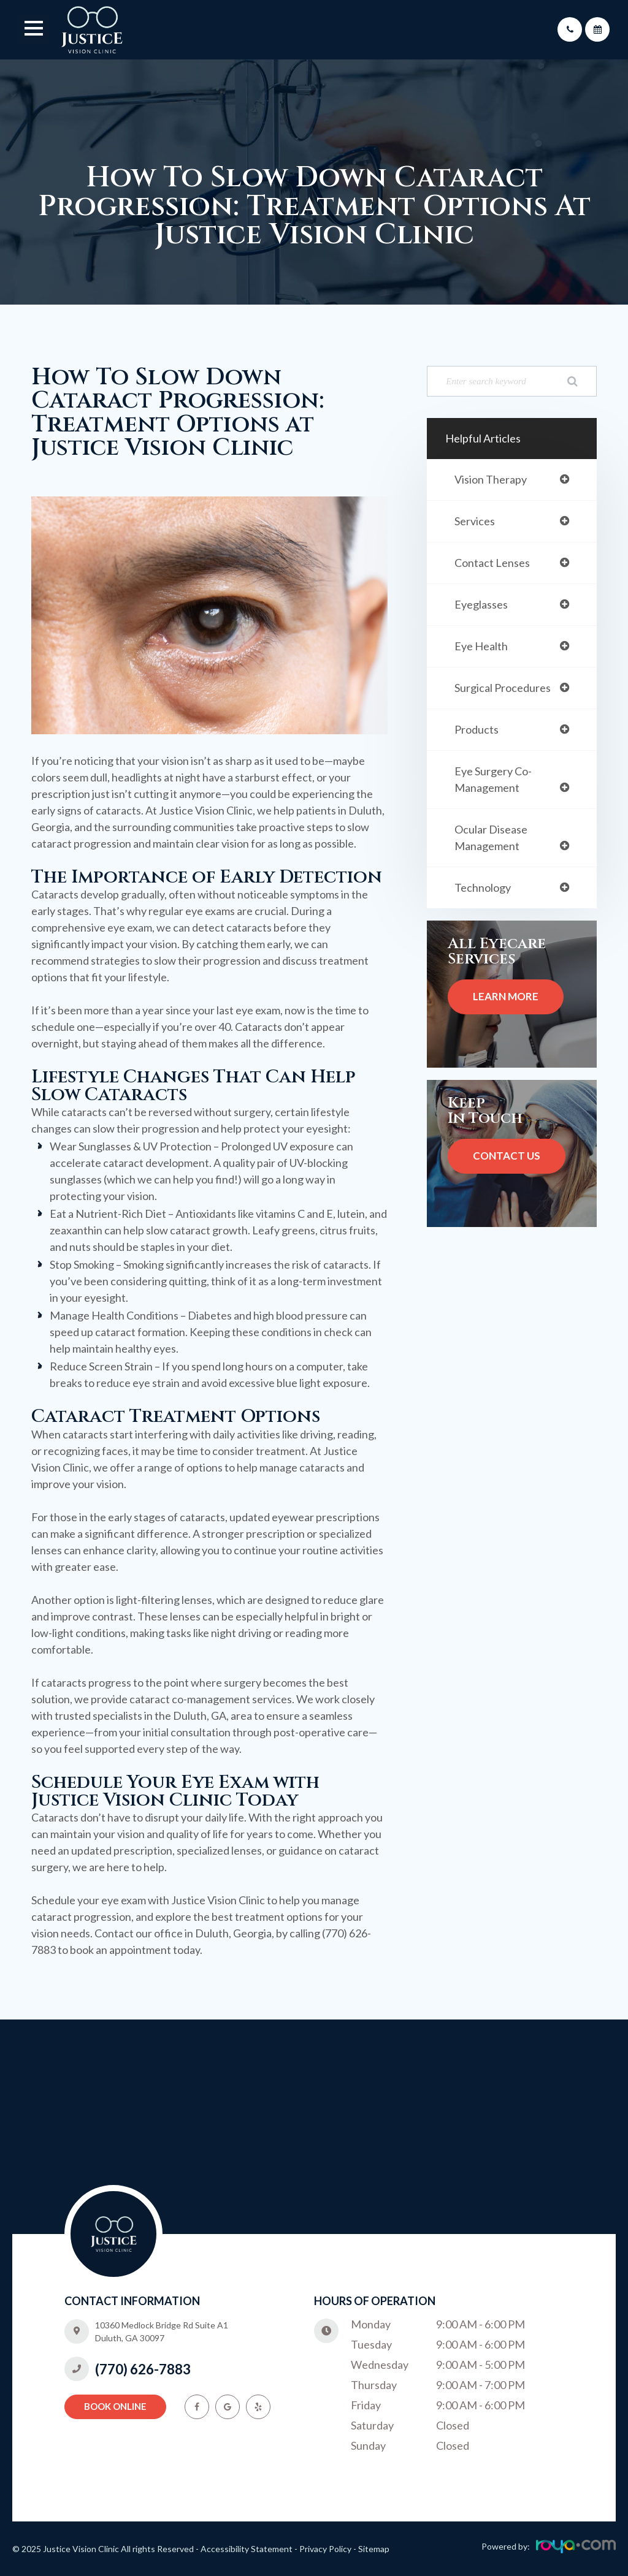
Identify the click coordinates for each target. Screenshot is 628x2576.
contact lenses (495, 565)
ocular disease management (494, 848)
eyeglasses (484, 608)
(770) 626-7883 (143, 2376)
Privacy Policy (325, 2549)
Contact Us (506, 1167)
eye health (483, 651)
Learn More (505, 1008)
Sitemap (373, 2549)
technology (484, 899)
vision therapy (493, 480)
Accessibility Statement (247, 2549)
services (476, 522)
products (478, 736)
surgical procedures (506, 693)
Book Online (115, 2412)
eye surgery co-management (496, 788)
